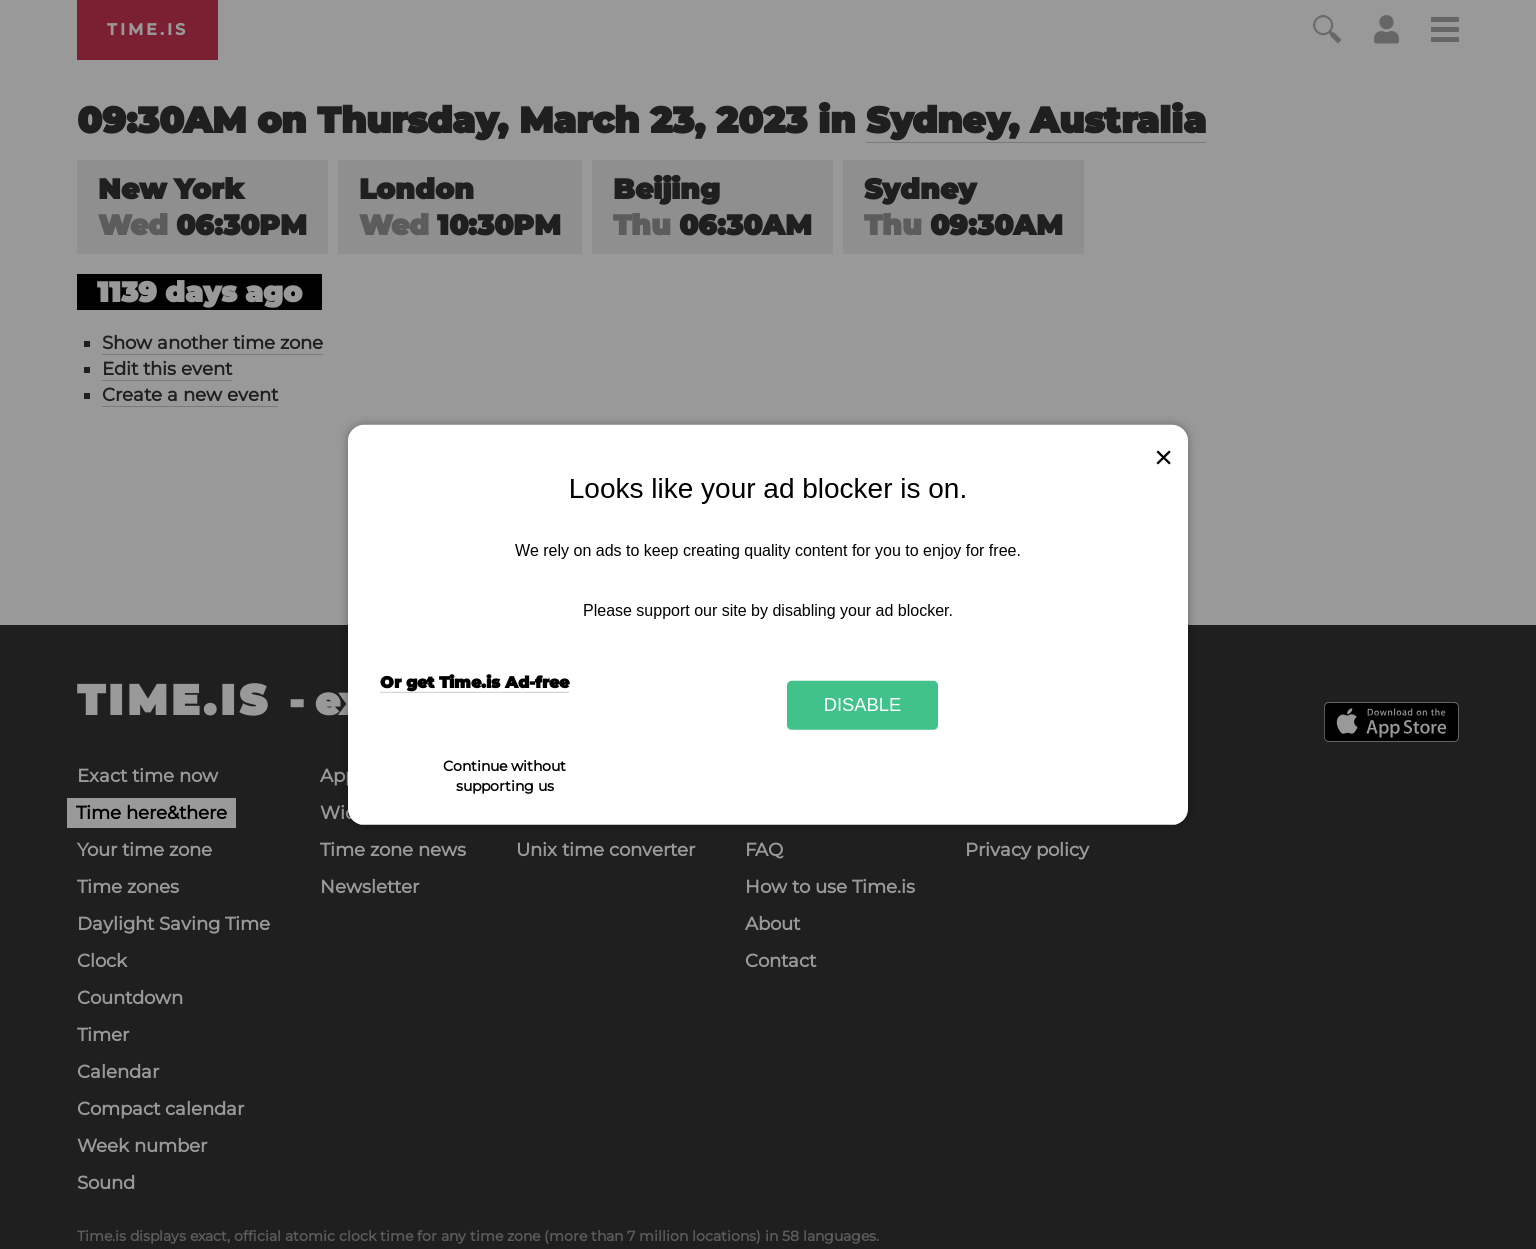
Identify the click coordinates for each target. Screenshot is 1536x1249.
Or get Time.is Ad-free (474, 682)
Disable (863, 704)
